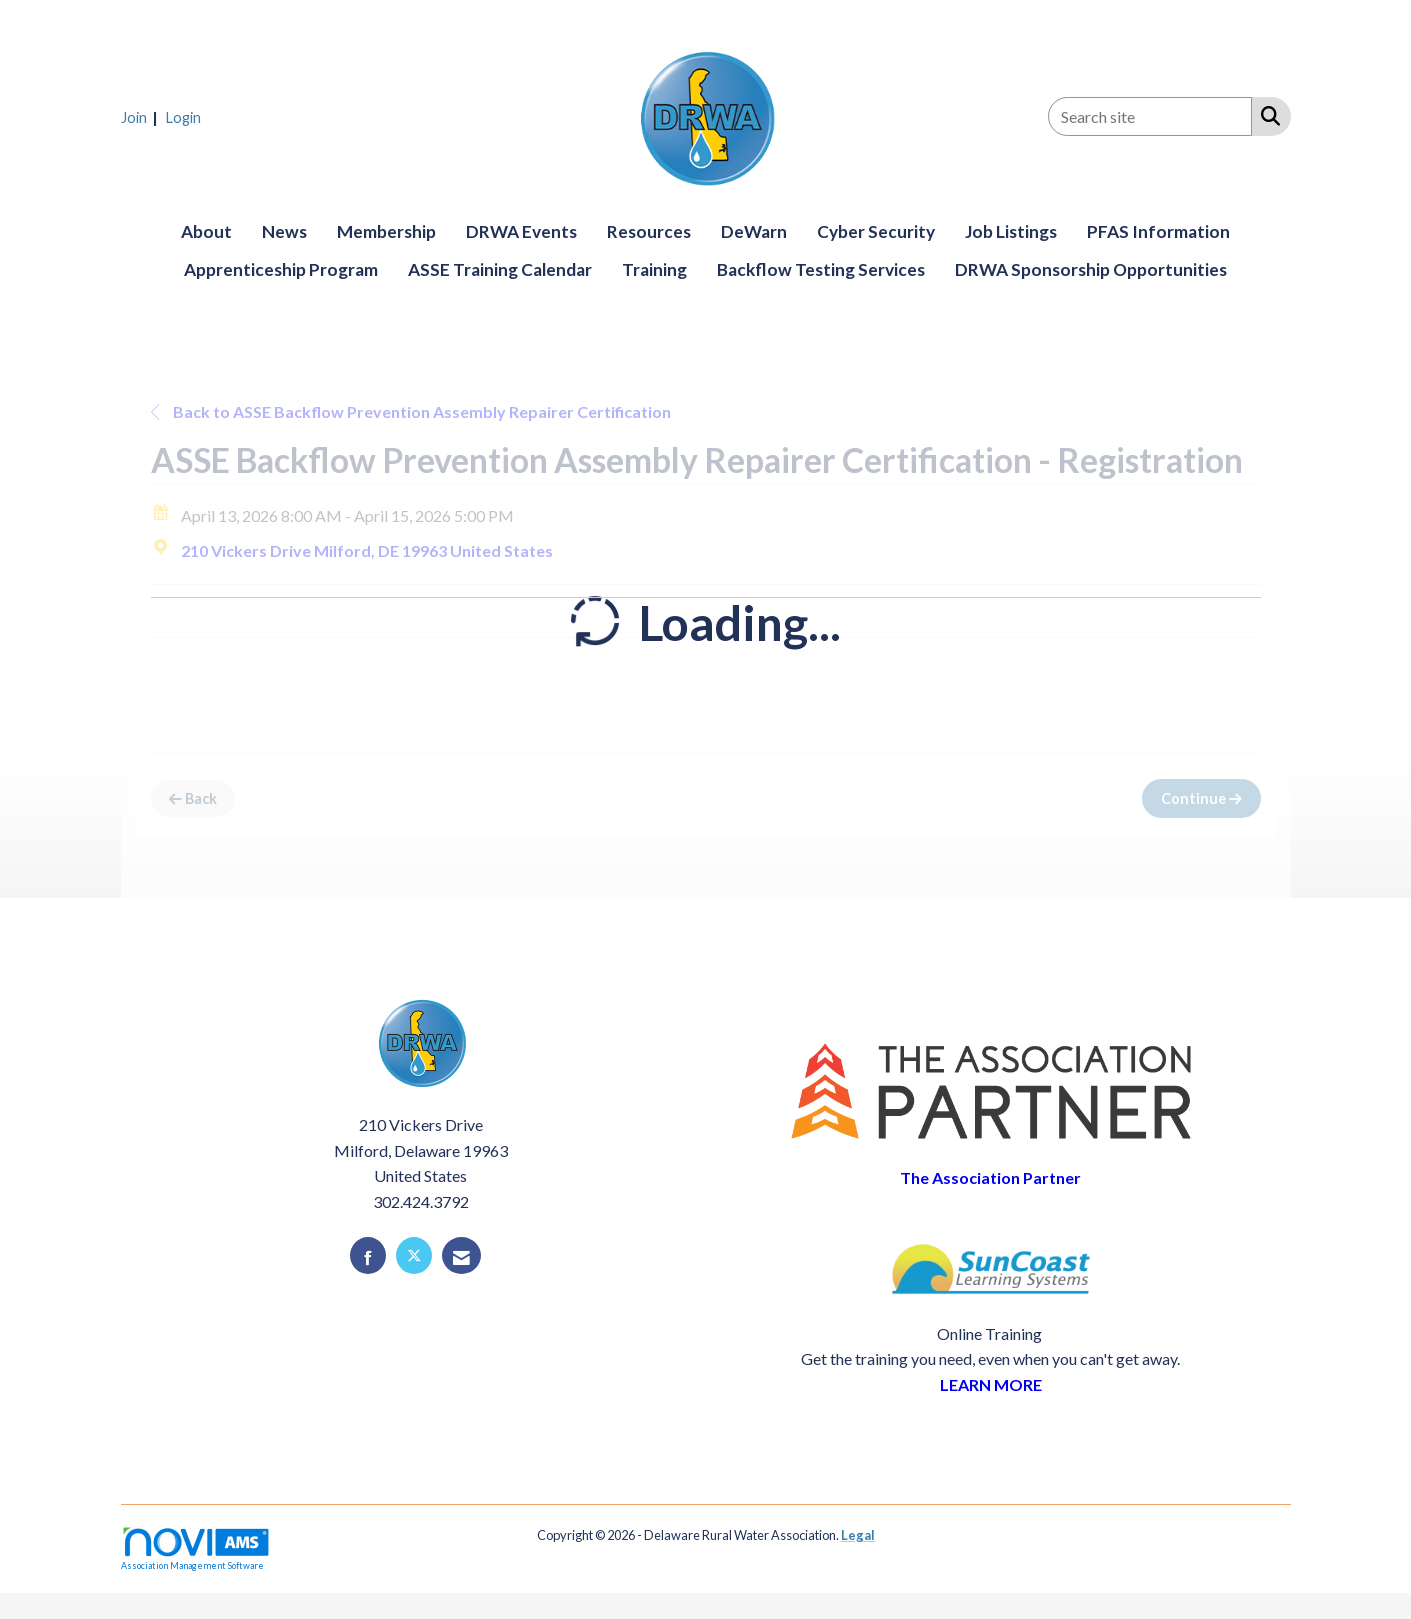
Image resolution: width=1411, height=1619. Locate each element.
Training (654, 269)
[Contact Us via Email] (461, 1255)
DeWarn (754, 231)
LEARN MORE (991, 1384)
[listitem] (142, 116)
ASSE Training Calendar (500, 269)
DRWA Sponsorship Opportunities (1091, 269)
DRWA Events (521, 231)
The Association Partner (990, 1177)
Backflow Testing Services (821, 269)
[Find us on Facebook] (368, 1255)
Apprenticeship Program (281, 269)
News (284, 231)
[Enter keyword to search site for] (1150, 116)
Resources (649, 231)
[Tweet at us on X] (414, 1255)
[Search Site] (1266, 115)
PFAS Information (1158, 231)
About (206, 231)
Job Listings (1011, 231)
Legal (858, 1535)
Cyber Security (876, 231)
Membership (386, 231)
